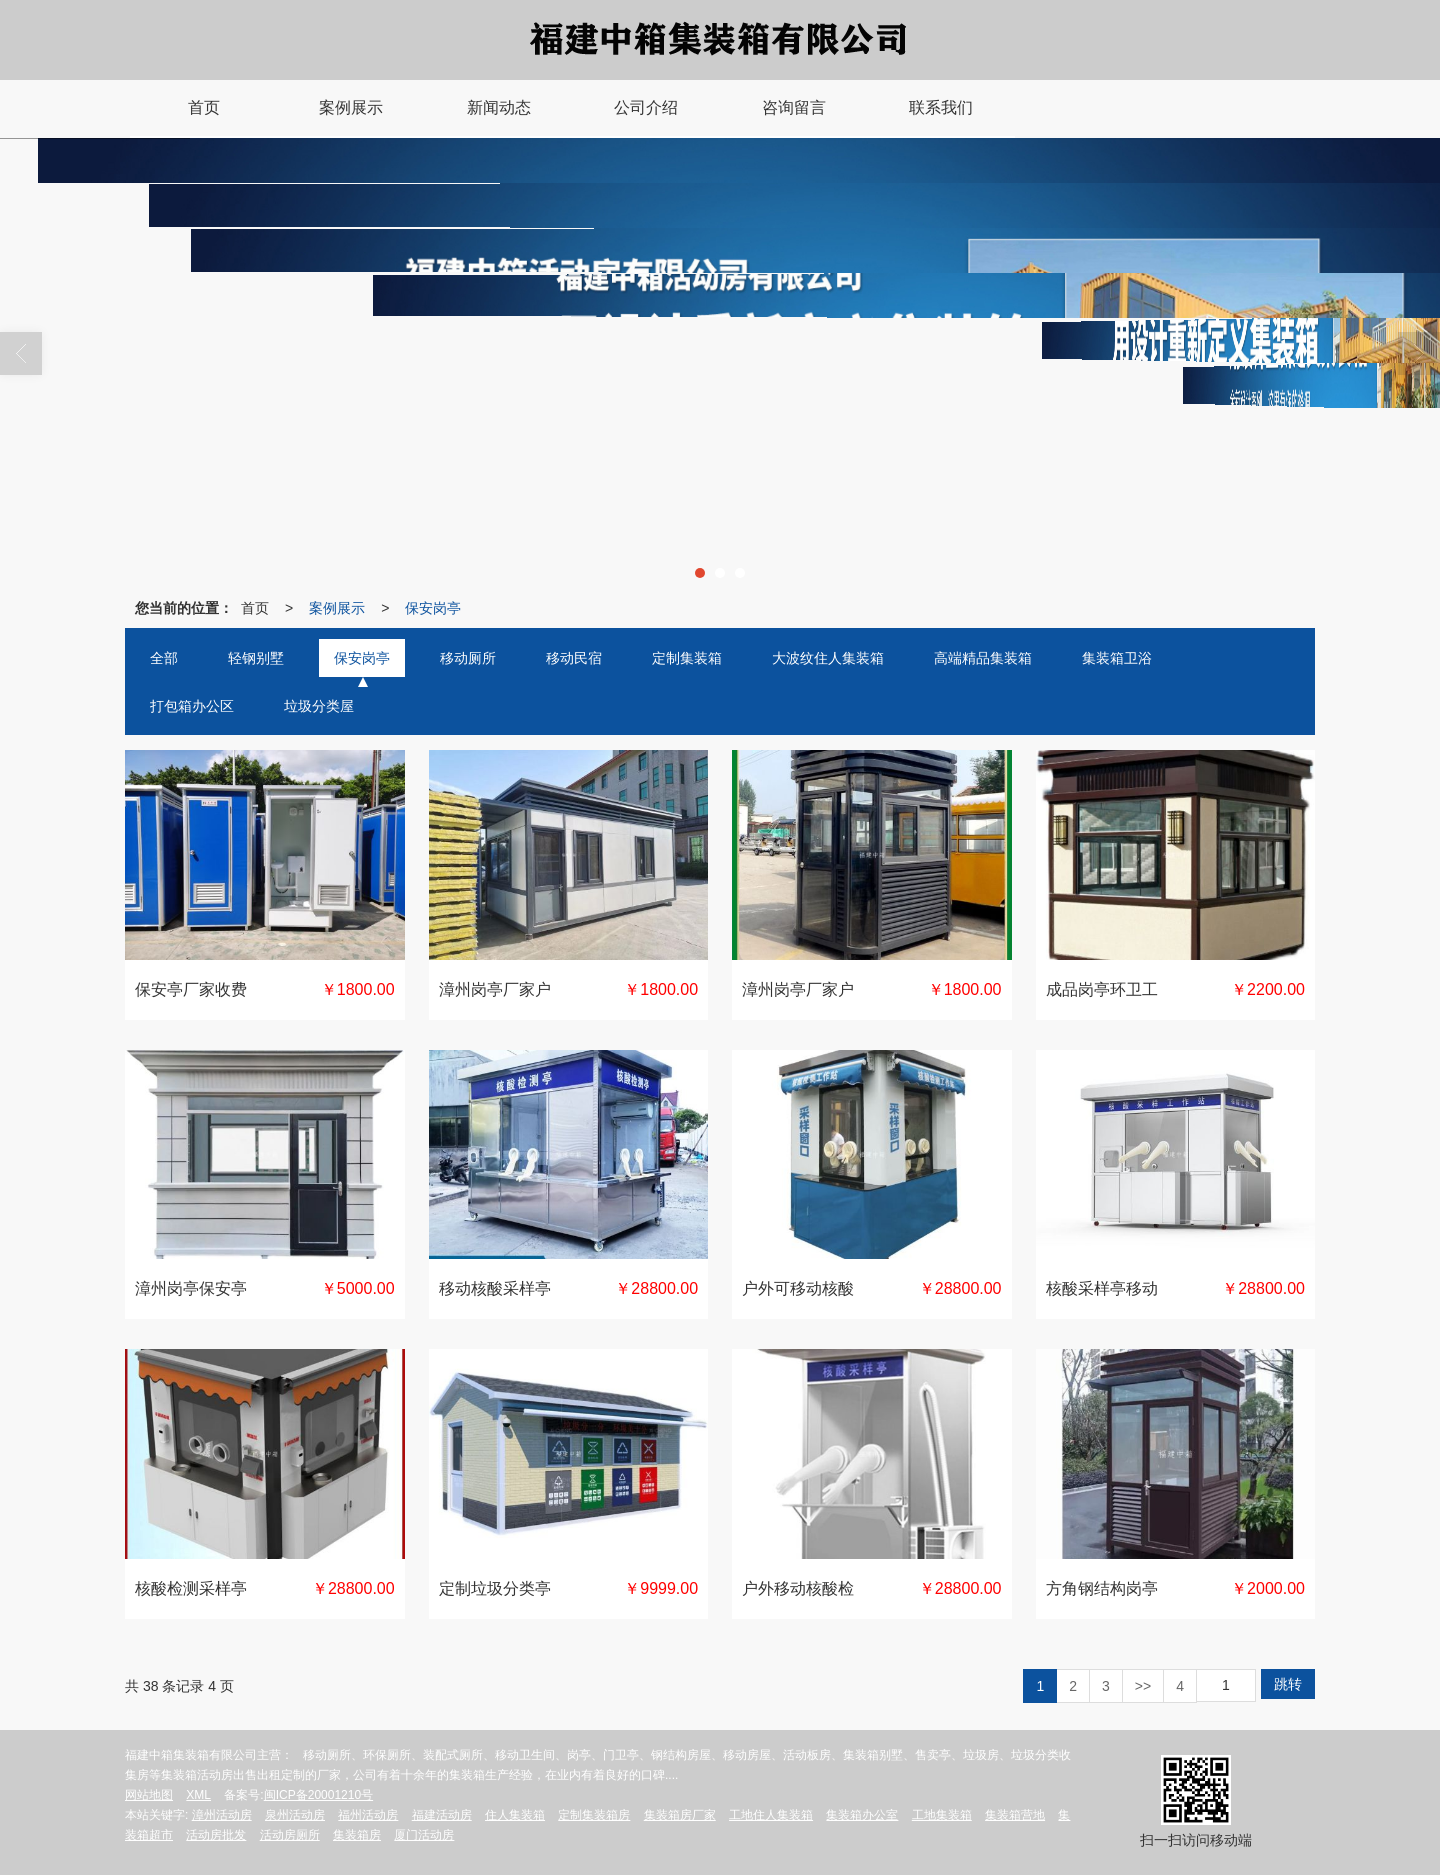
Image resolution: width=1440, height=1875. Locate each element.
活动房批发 (216, 1835)
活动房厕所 (290, 1835)
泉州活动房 (295, 1815)
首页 (255, 608)
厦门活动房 (424, 1835)
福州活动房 (368, 1815)
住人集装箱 (515, 1815)
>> (1143, 1686)
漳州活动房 (222, 1815)
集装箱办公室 (862, 1815)
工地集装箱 (942, 1815)
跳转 (1288, 1684)
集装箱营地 (1015, 1815)
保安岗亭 (433, 608)
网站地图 (149, 1795)
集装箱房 (357, 1835)
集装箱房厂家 (680, 1815)
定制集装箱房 (594, 1815)
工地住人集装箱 (771, 1815)
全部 (164, 658)
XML (198, 1795)
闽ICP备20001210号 (318, 1795)
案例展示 (337, 608)
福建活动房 (442, 1815)
